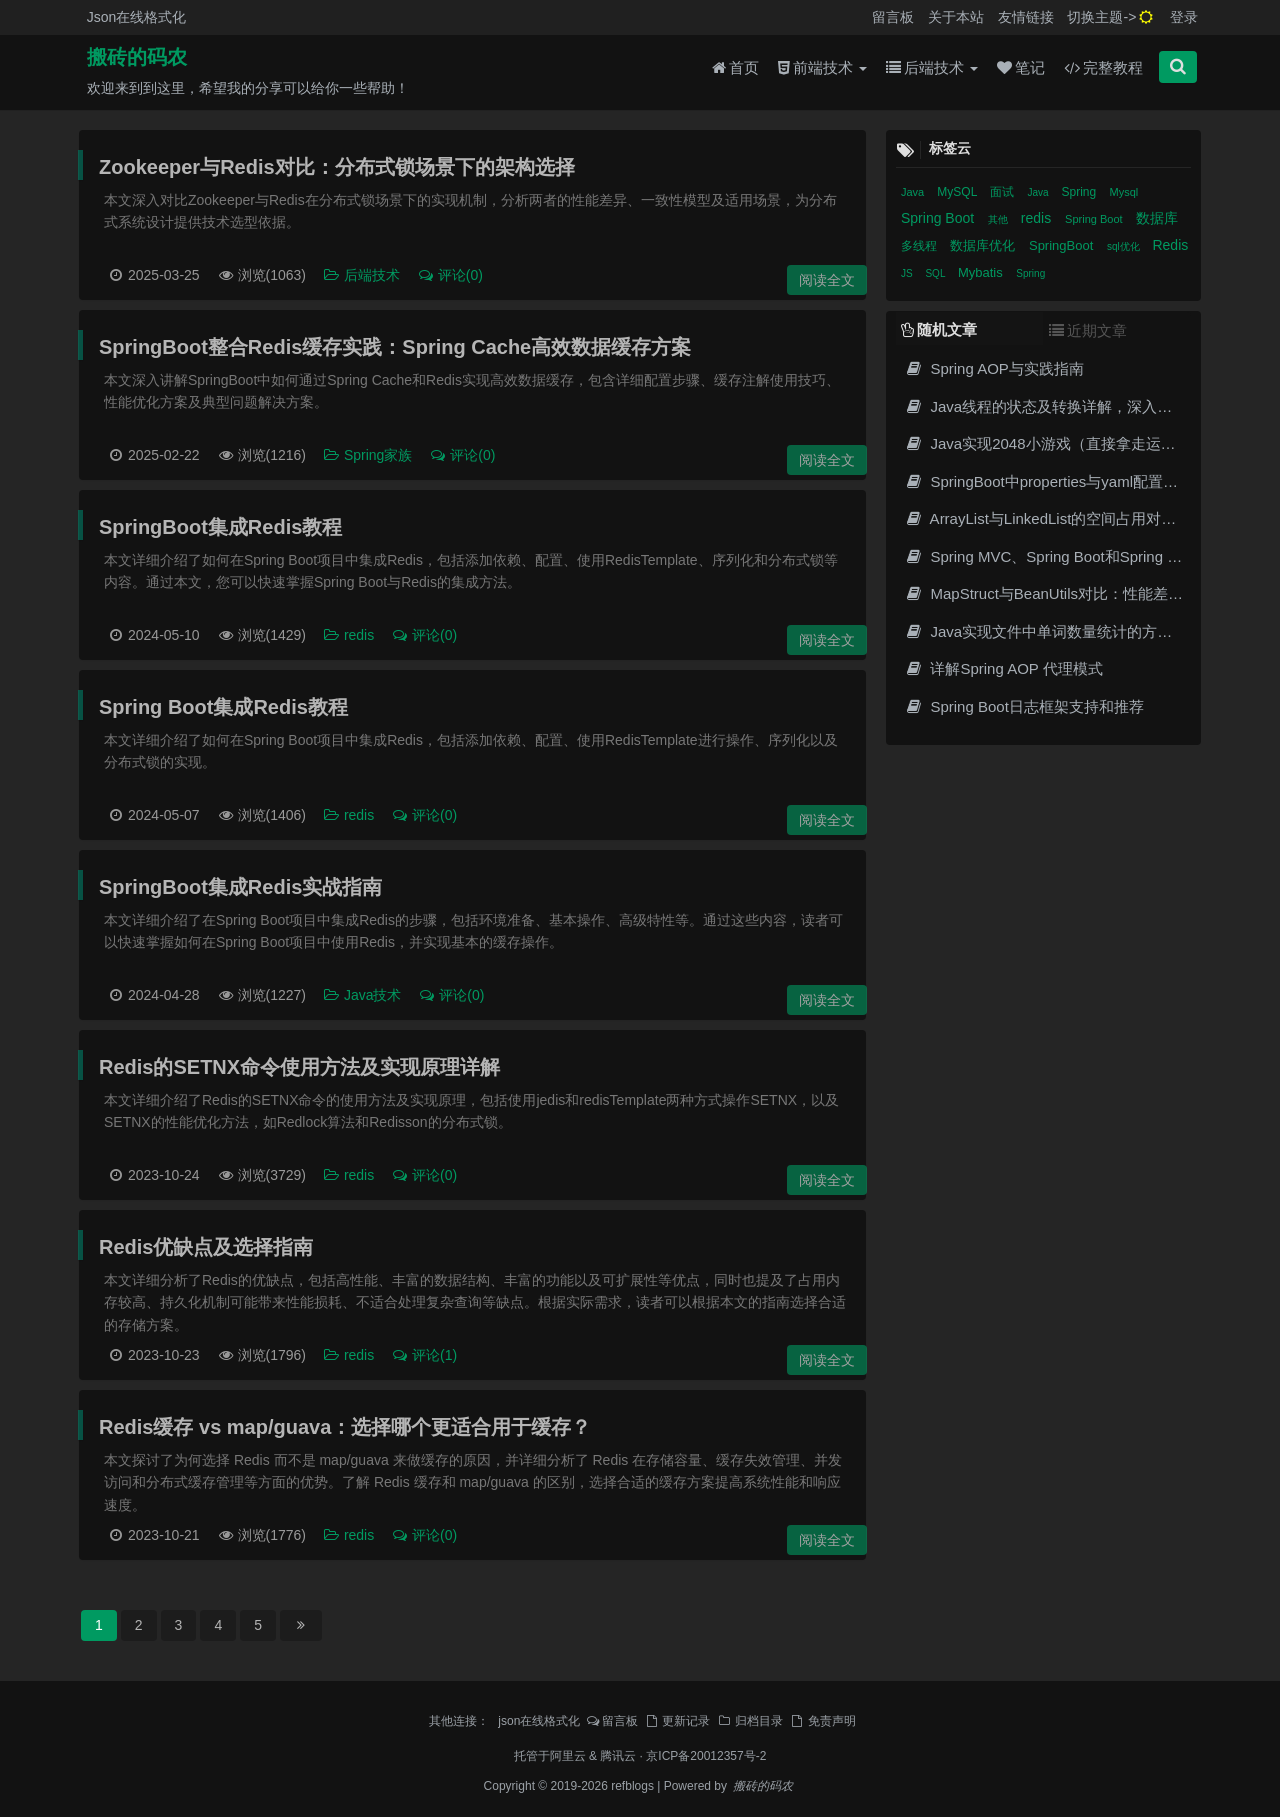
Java (914, 192)
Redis (1170, 245)
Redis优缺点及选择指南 (206, 1247)
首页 (735, 71)
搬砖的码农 (137, 61)
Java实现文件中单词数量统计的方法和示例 (1060, 631)
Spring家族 (369, 455)
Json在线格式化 (137, 17)
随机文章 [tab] (939, 329)
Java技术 (364, 995)
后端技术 (932, 71)
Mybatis (982, 272)
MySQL (958, 192)
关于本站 (956, 17)
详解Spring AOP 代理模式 (1003, 668)
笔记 (1021, 71)
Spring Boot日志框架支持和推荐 (1024, 706)
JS (908, 273)
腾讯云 (618, 1756)
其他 (999, 219)
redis (350, 635)
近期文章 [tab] (1088, 330)
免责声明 (823, 1721)
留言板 (893, 17)
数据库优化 (984, 245)
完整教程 (1103, 71)
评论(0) (450, 275)
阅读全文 (827, 280)
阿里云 (568, 1756)
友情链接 (1026, 17)
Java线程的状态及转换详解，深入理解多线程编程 (1083, 406)
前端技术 (822, 71)
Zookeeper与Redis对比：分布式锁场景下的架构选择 (337, 167)
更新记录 (677, 1721)
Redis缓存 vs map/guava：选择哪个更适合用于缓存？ (345, 1427)
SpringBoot (1063, 245)
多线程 (920, 246)
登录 (1184, 17)
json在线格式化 (539, 1721)
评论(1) (424, 1355)
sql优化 (1125, 246)
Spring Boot (939, 218)
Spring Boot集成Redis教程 (223, 707)
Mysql (1123, 192)
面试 (1003, 192)
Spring (1080, 192)
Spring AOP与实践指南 (994, 368)
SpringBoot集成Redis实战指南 (240, 887)
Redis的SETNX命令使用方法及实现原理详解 (299, 1067)
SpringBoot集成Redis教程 (220, 527)
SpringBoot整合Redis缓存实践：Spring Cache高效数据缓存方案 (395, 347)
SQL (936, 273)
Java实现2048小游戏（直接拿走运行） (1047, 443)
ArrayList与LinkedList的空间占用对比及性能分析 (1077, 518)
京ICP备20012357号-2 (706, 1756)
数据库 (1157, 218)
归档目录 (750, 1721)
